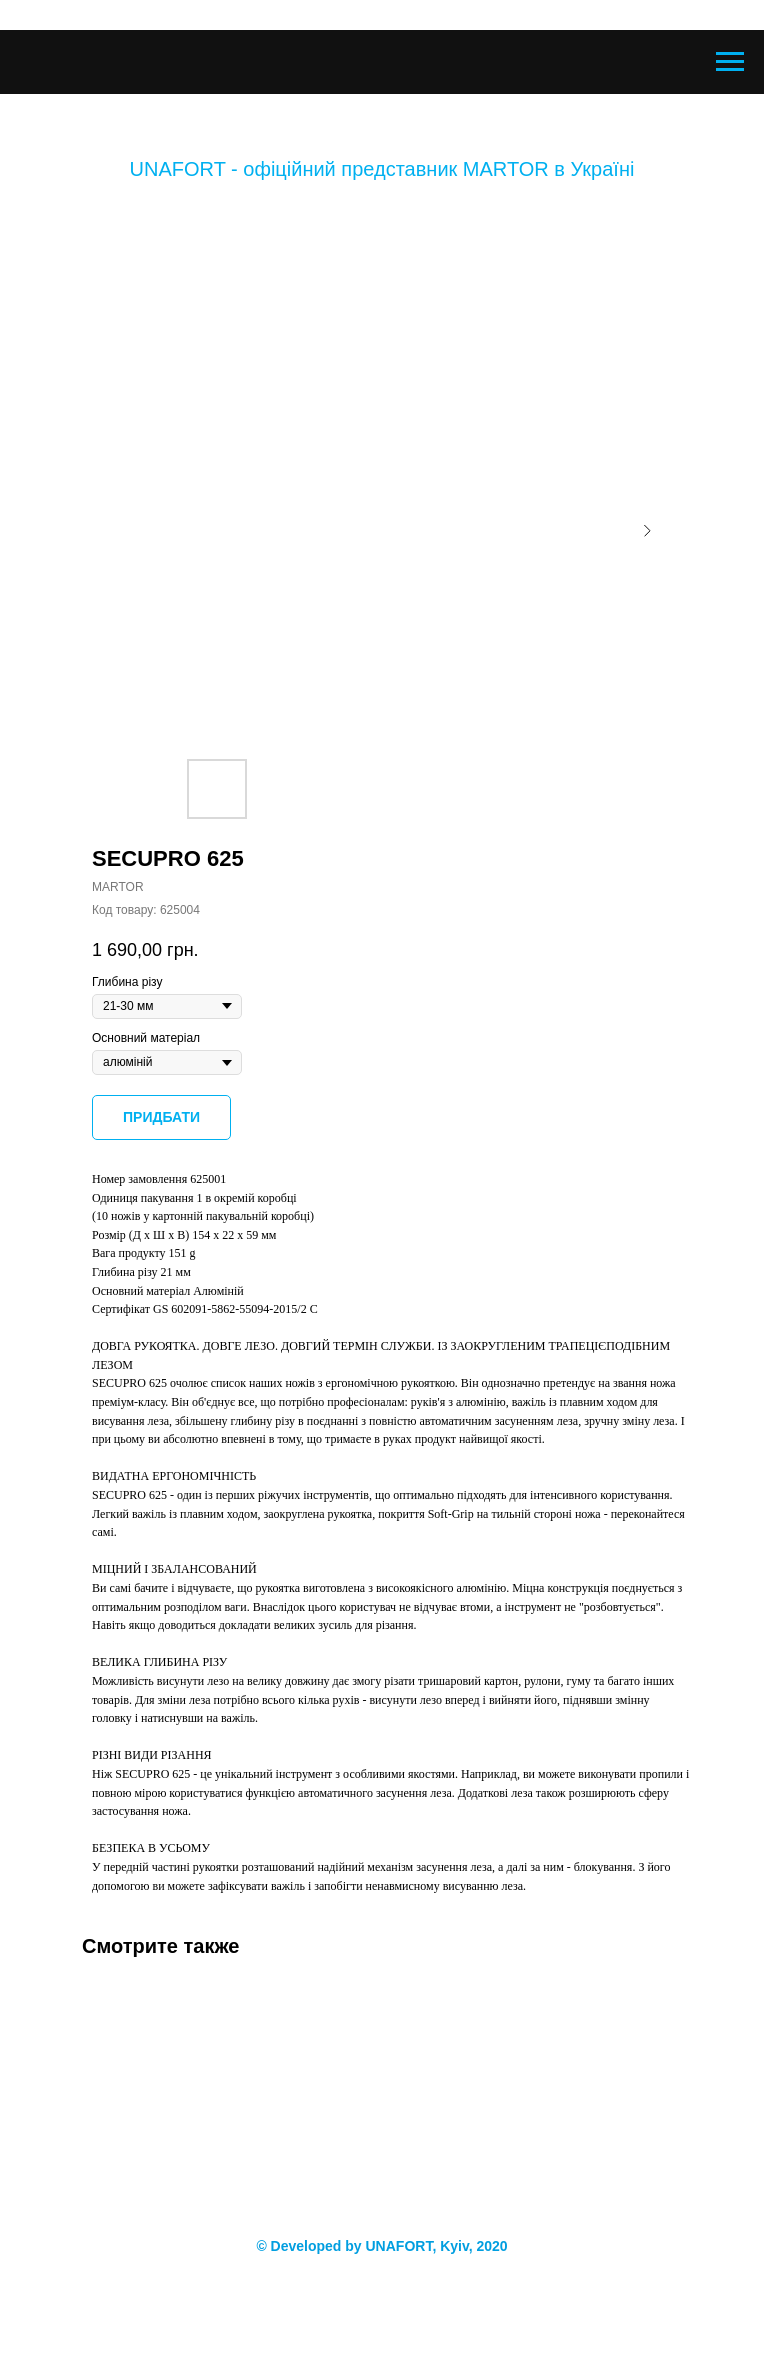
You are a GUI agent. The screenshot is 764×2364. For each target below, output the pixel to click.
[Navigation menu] (730, 62)
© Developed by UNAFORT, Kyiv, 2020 (381, 2246)
